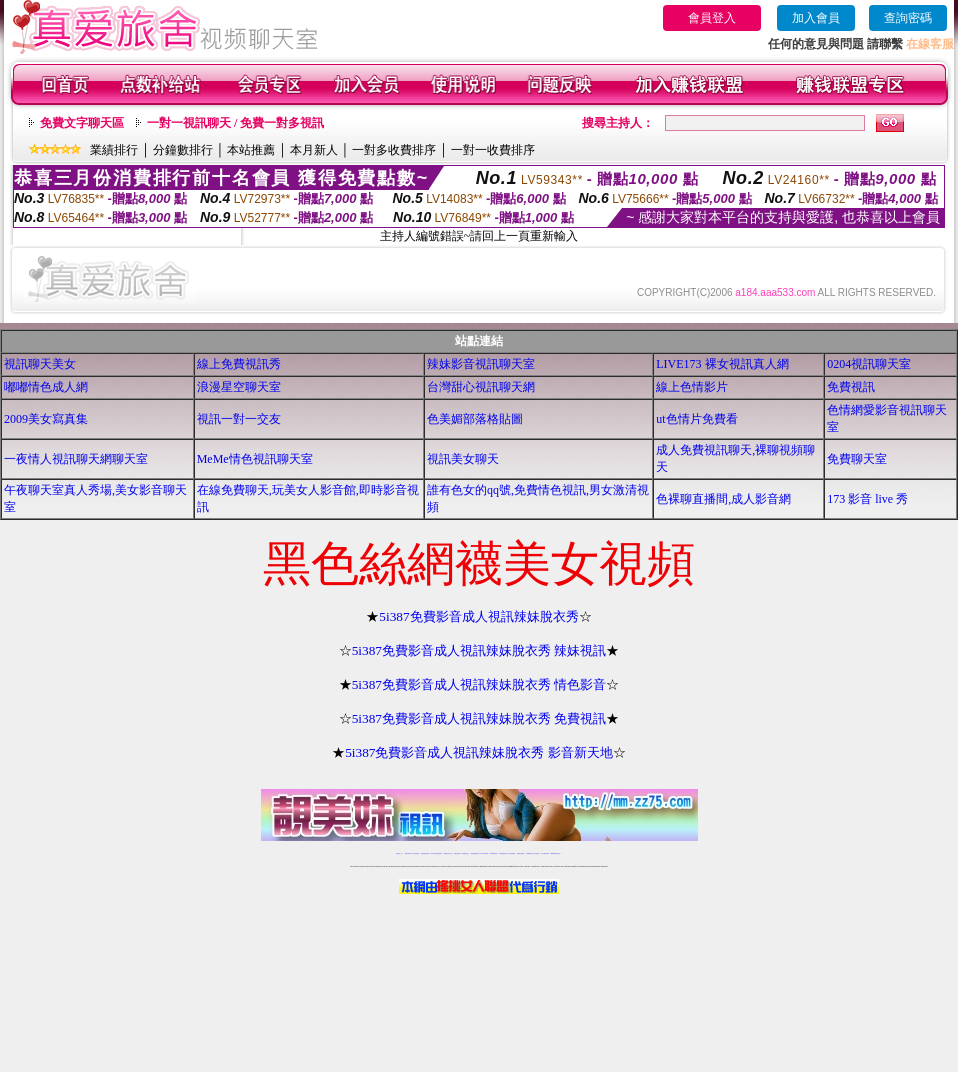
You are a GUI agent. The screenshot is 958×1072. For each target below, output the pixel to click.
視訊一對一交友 (239, 419)
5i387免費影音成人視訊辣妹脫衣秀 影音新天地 (479, 752)
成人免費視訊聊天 (545, 853)
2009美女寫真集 (46, 419)
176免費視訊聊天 (503, 853)
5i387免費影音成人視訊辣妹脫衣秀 (478, 616)
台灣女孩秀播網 (511, 853)
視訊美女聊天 (463, 459)
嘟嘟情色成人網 (46, 387)
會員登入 (712, 18)
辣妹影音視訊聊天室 (481, 364)
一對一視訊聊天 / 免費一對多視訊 (235, 123)
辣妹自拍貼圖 (416, 853)
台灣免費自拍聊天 (425, 853)
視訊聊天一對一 (399, 853)
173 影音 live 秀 (867, 499)
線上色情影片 (692, 387)
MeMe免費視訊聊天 (556, 853)
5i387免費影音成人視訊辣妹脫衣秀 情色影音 (479, 684)
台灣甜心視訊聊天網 (481, 387)
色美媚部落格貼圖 (475, 419)
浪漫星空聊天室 (239, 387)
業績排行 (114, 150)
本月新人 (314, 150)
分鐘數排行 (183, 150)
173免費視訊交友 (465, 853)
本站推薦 (251, 150)
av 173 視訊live (485, 853)
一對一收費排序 (493, 150)
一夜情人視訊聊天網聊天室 (76, 459)
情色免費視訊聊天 (475, 853)
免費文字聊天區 (82, 123)
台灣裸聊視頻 (529, 853)
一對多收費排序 (394, 150)
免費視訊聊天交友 (448, 853)
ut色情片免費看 (696, 419)
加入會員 (816, 18)
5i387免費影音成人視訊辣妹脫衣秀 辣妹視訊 (479, 650)
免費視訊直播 (457, 853)
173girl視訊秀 (493, 853)
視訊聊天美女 (40, 364)
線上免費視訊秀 (239, 364)
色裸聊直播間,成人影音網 (723, 499)
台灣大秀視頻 (536, 853)
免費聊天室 (857, 459)
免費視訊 (851, 387)
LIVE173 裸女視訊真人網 (722, 364)
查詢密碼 (908, 18)
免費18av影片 (408, 853)
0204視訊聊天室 (869, 364)
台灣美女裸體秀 (520, 853)
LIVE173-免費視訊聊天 (436, 853)
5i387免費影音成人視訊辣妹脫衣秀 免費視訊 (479, 718)
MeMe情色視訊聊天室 (255, 459)
